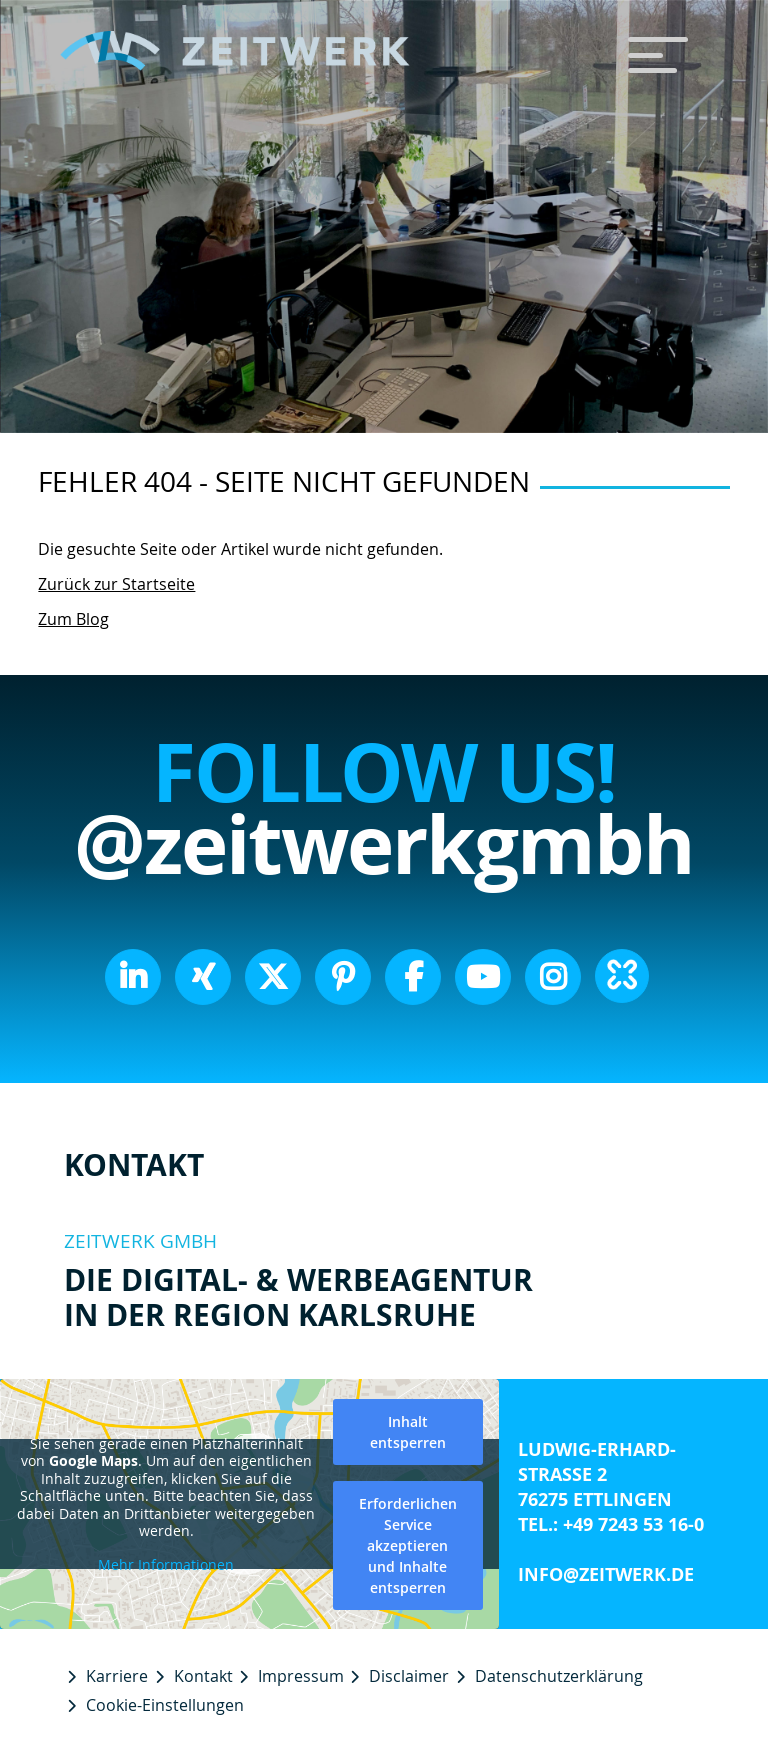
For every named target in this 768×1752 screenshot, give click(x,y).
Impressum (301, 1676)
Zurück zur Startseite (116, 584)
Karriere (117, 1676)
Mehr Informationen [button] (166, 1565)
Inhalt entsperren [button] (408, 1432)
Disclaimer (409, 1676)
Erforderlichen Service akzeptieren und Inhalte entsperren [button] (408, 1545)
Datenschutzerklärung (559, 1676)
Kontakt (203, 1676)
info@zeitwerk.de (606, 1574)
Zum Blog (73, 619)
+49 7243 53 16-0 (633, 1524)
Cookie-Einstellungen (165, 1705)
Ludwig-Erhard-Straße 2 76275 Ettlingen (597, 1474)
